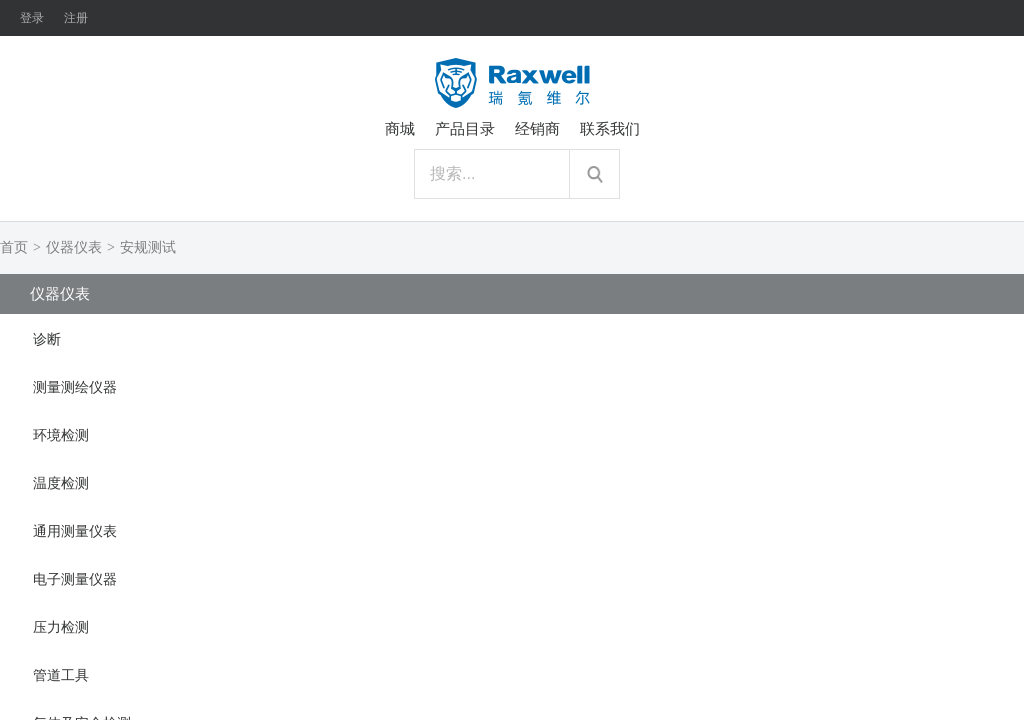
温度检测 (61, 483)
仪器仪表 (74, 247)
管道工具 (61, 675)
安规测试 (148, 247)
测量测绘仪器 (75, 387)
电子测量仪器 (75, 579)
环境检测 (61, 435)
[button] (512, 338)
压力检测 (61, 627)
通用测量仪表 (75, 531)
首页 (14, 247)
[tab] (512, 338)
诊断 (47, 339)
